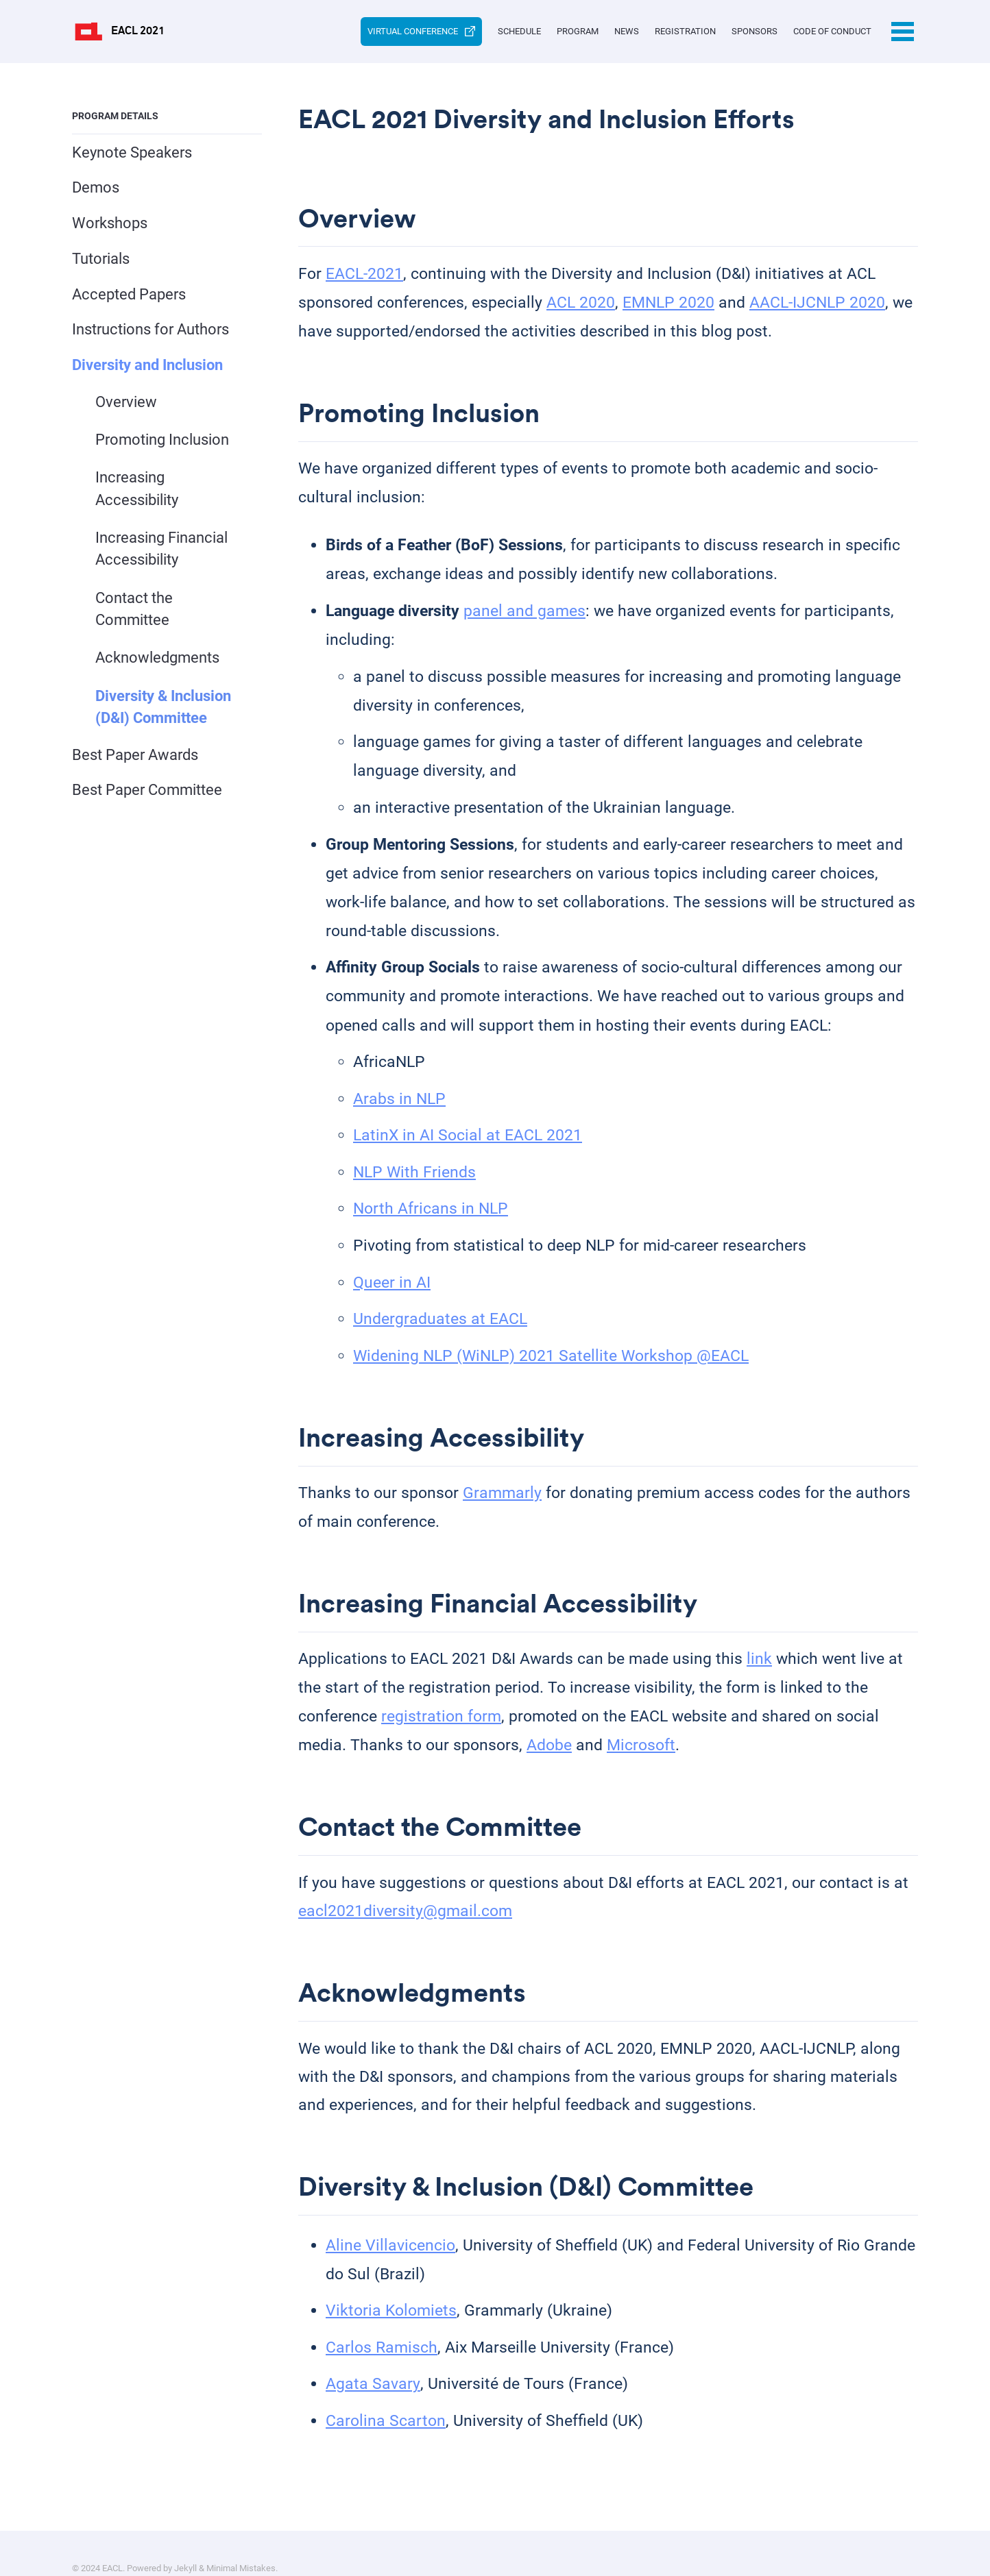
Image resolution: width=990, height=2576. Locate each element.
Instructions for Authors (150, 330)
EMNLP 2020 (668, 305)
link (759, 1669)
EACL (112, 2539)
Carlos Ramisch (381, 2366)
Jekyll (185, 2539)
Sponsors (738, 31)
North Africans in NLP (430, 1215)
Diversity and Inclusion (147, 364)
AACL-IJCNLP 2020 (817, 305)
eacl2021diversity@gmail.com (405, 1924)
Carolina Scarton (386, 2439)
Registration (653, 31)
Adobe (549, 1756)
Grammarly (502, 1501)
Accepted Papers (129, 294)
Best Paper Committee (147, 795)
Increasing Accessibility (137, 491)
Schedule (439, 31)
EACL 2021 (138, 31)
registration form (441, 1727)
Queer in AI (392, 1288)
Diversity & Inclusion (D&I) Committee (164, 712)
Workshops (109, 223)
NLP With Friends (414, 1178)
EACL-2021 (364, 276)
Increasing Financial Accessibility (162, 552)
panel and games (524, 617)
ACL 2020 (580, 305)
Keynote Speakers (132, 152)
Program (514, 31)
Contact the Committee (134, 613)
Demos (95, 188)
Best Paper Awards (135, 759)
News (578, 31)
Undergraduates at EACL (440, 1325)
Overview (127, 402)
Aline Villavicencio (390, 2263)
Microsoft (641, 1756)
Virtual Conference (326, 31)
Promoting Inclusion (163, 441)
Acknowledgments (158, 662)
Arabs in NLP (399, 1105)
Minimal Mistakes (241, 2539)
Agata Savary (373, 2402)
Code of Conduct (832, 31)
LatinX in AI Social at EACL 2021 (467, 1141)
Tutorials (101, 258)
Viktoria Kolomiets (391, 2329)
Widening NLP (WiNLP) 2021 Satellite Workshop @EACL (551, 1362)
